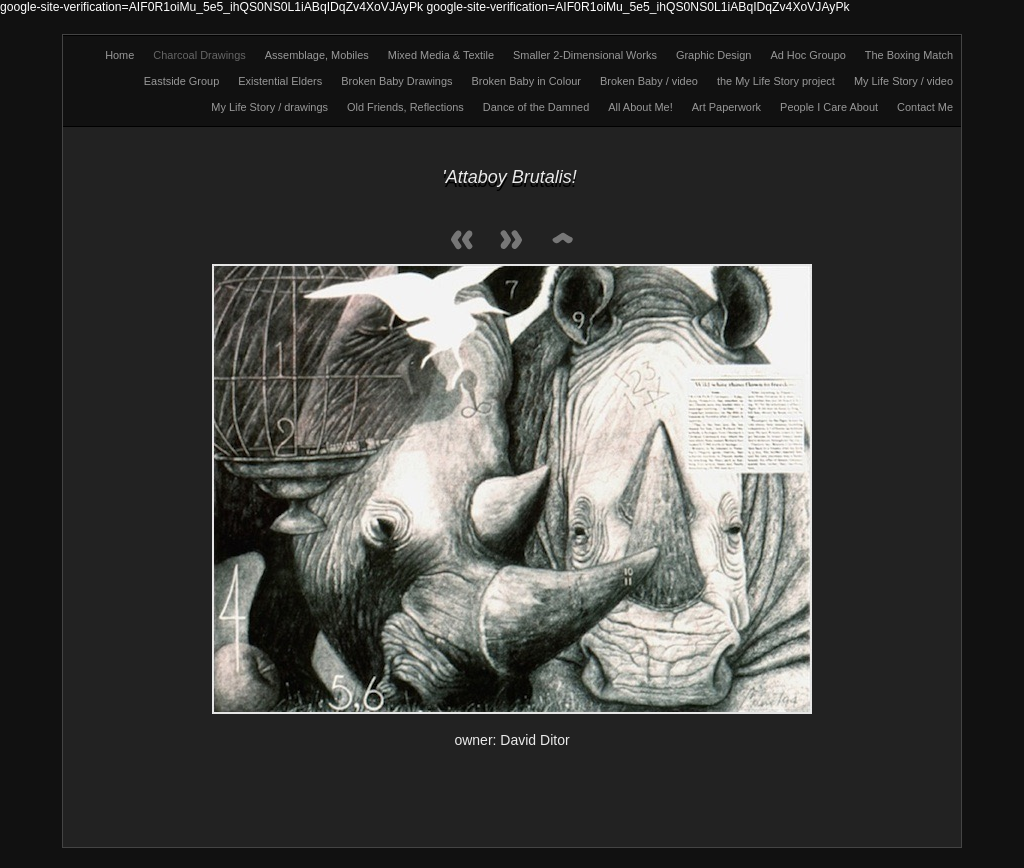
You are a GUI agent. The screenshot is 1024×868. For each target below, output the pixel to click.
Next (512, 241)
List (562, 241)
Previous (462, 241)
